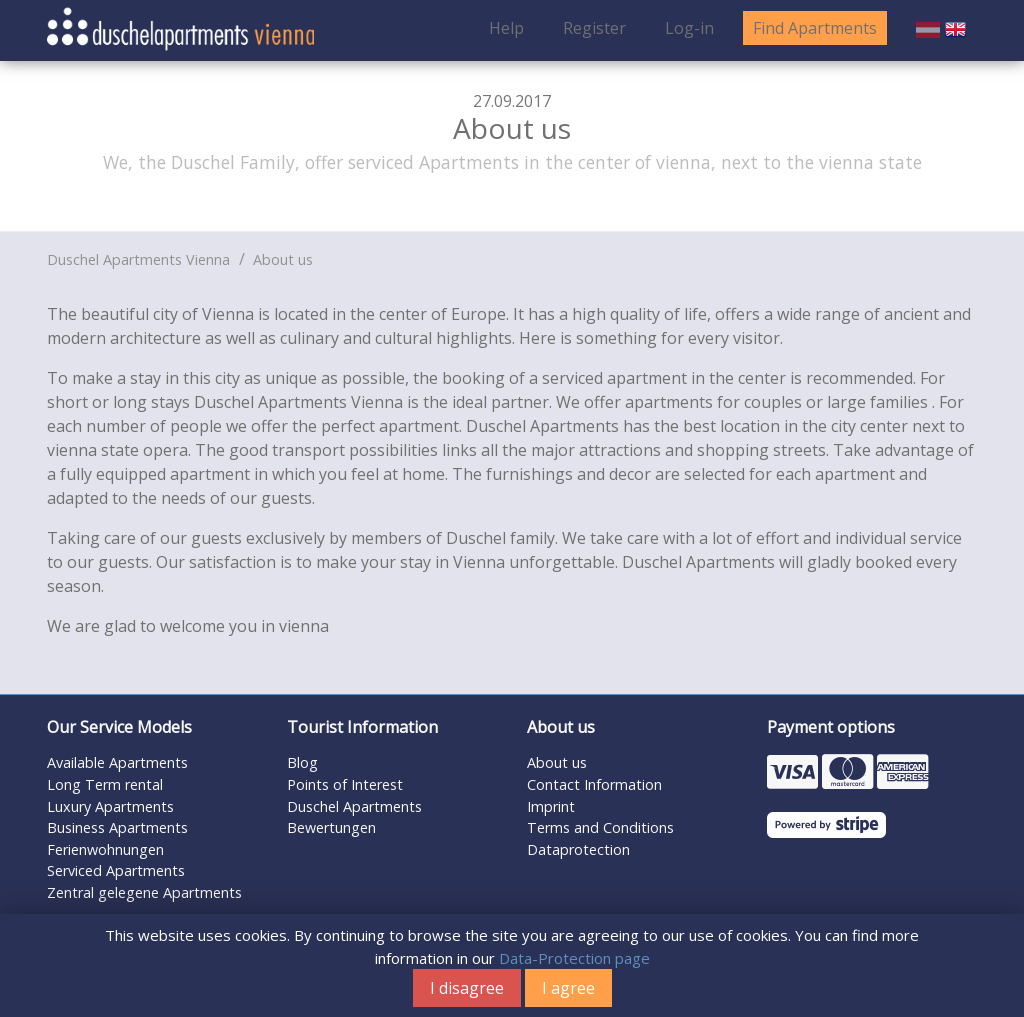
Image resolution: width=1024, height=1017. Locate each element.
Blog (302, 762)
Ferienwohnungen (105, 849)
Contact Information (594, 784)
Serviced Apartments (116, 870)
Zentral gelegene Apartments (144, 892)
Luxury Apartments (110, 806)
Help (506, 28)
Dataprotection (578, 849)
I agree (568, 988)
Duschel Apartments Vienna (138, 259)
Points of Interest (345, 784)
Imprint (551, 806)
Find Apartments (815, 28)
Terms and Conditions (600, 827)
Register (594, 28)
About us (283, 259)
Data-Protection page (574, 958)
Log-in (689, 28)
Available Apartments (117, 762)
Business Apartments (117, 827)
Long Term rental (105, 784)
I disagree (467, 988)
